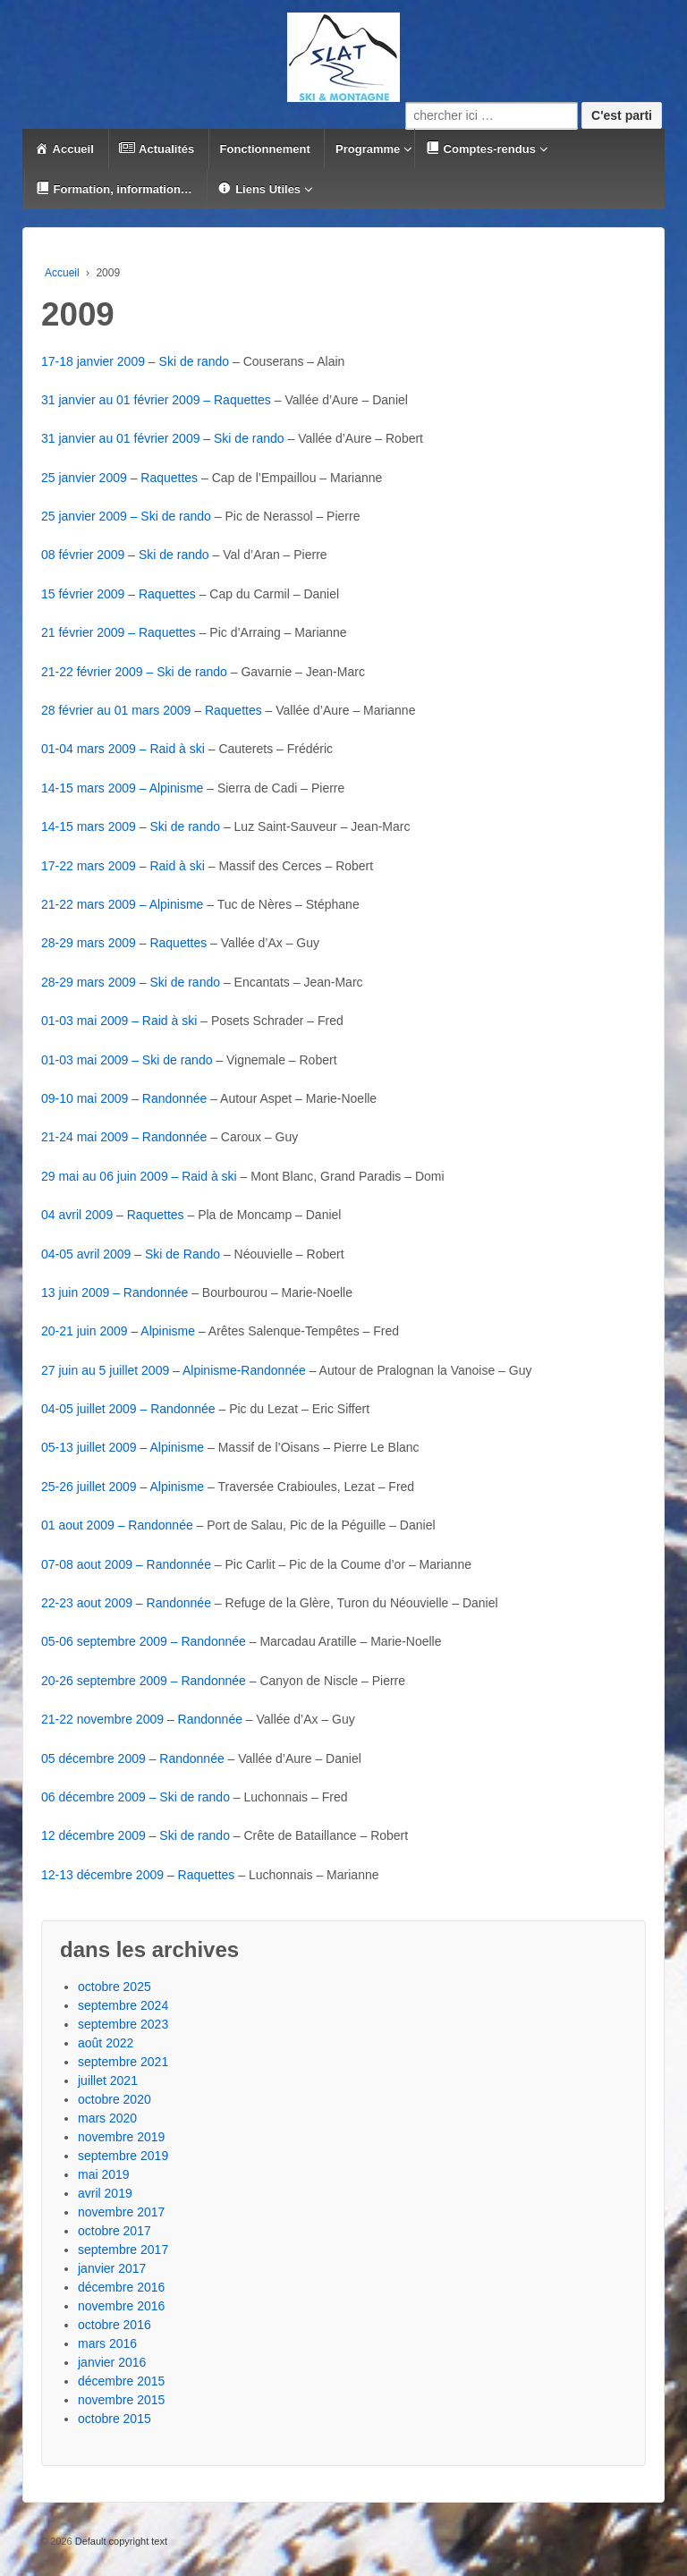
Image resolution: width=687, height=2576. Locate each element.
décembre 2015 (121, 2381)
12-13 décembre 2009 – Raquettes (137, 1875)
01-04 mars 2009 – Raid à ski (123, 748)
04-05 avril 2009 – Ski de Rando (130, 1254)
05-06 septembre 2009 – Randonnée (143, 1641)
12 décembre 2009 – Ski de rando (135, 1835)
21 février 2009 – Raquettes (118, 632)
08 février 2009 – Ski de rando (125, 554)
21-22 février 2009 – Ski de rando (134, 672)
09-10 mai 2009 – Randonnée (124, 1098)
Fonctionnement (265, 149)
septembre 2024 (123, 2005)
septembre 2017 (123, 2249)
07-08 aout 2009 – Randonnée (126, 1564)
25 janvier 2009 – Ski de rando (126, 516)
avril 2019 (105, 2193)
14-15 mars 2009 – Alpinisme (122, 788)
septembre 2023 (123, 2024)
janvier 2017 (112, 2268)
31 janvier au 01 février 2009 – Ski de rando (162, 438)
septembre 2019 (123, 2155)
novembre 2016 (121, 2306)
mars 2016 (107, 2343)
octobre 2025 (114, 1986)
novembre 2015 (121, 2400)
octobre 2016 (114, 2325)
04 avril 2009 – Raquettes (112, 1215)
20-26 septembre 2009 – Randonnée (143, 1681)
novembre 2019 (121, 2137)
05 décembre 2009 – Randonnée (133, 1758)
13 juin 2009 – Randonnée (114, 1292)
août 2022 (105, 2043)
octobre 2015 (114, 2418)
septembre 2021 (123, 2062)
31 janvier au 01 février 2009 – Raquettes (156, 400)
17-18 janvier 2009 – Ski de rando (135, 361)
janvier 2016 (112, 2362)
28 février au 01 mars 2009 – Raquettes (151, 710)
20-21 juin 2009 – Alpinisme (118, 1331)
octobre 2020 (114, 2099)
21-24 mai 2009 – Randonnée (124, 1137)
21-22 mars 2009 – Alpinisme (122, 904)
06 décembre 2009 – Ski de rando (135, 1797)
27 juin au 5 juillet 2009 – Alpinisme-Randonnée (173, 1370)
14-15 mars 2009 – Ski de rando (130, 826)
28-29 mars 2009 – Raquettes (124, 943)
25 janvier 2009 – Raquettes (119, 477)
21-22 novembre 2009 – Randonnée (141, 1719)
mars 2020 (107, 2118)
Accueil (62, 273)
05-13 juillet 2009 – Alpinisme (122, 1447)
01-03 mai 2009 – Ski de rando (126, 1060)
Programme (367, 149)
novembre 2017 (121, 2212)
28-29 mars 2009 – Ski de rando (130, 982)
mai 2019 (104, 2174)
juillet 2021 (108, 2080)
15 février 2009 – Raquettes (118, 594)
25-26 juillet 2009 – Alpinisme (122, 1486)
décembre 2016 (121, 2287)
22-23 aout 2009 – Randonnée (126, 1603)
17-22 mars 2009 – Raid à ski (123, 866)
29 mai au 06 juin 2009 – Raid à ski (139, 1176)
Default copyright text (119, 2541)
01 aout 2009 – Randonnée (117, 1525)
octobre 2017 (114, 2231)
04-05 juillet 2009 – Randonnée (128, 1409)
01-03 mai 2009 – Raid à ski (119, 1020)
